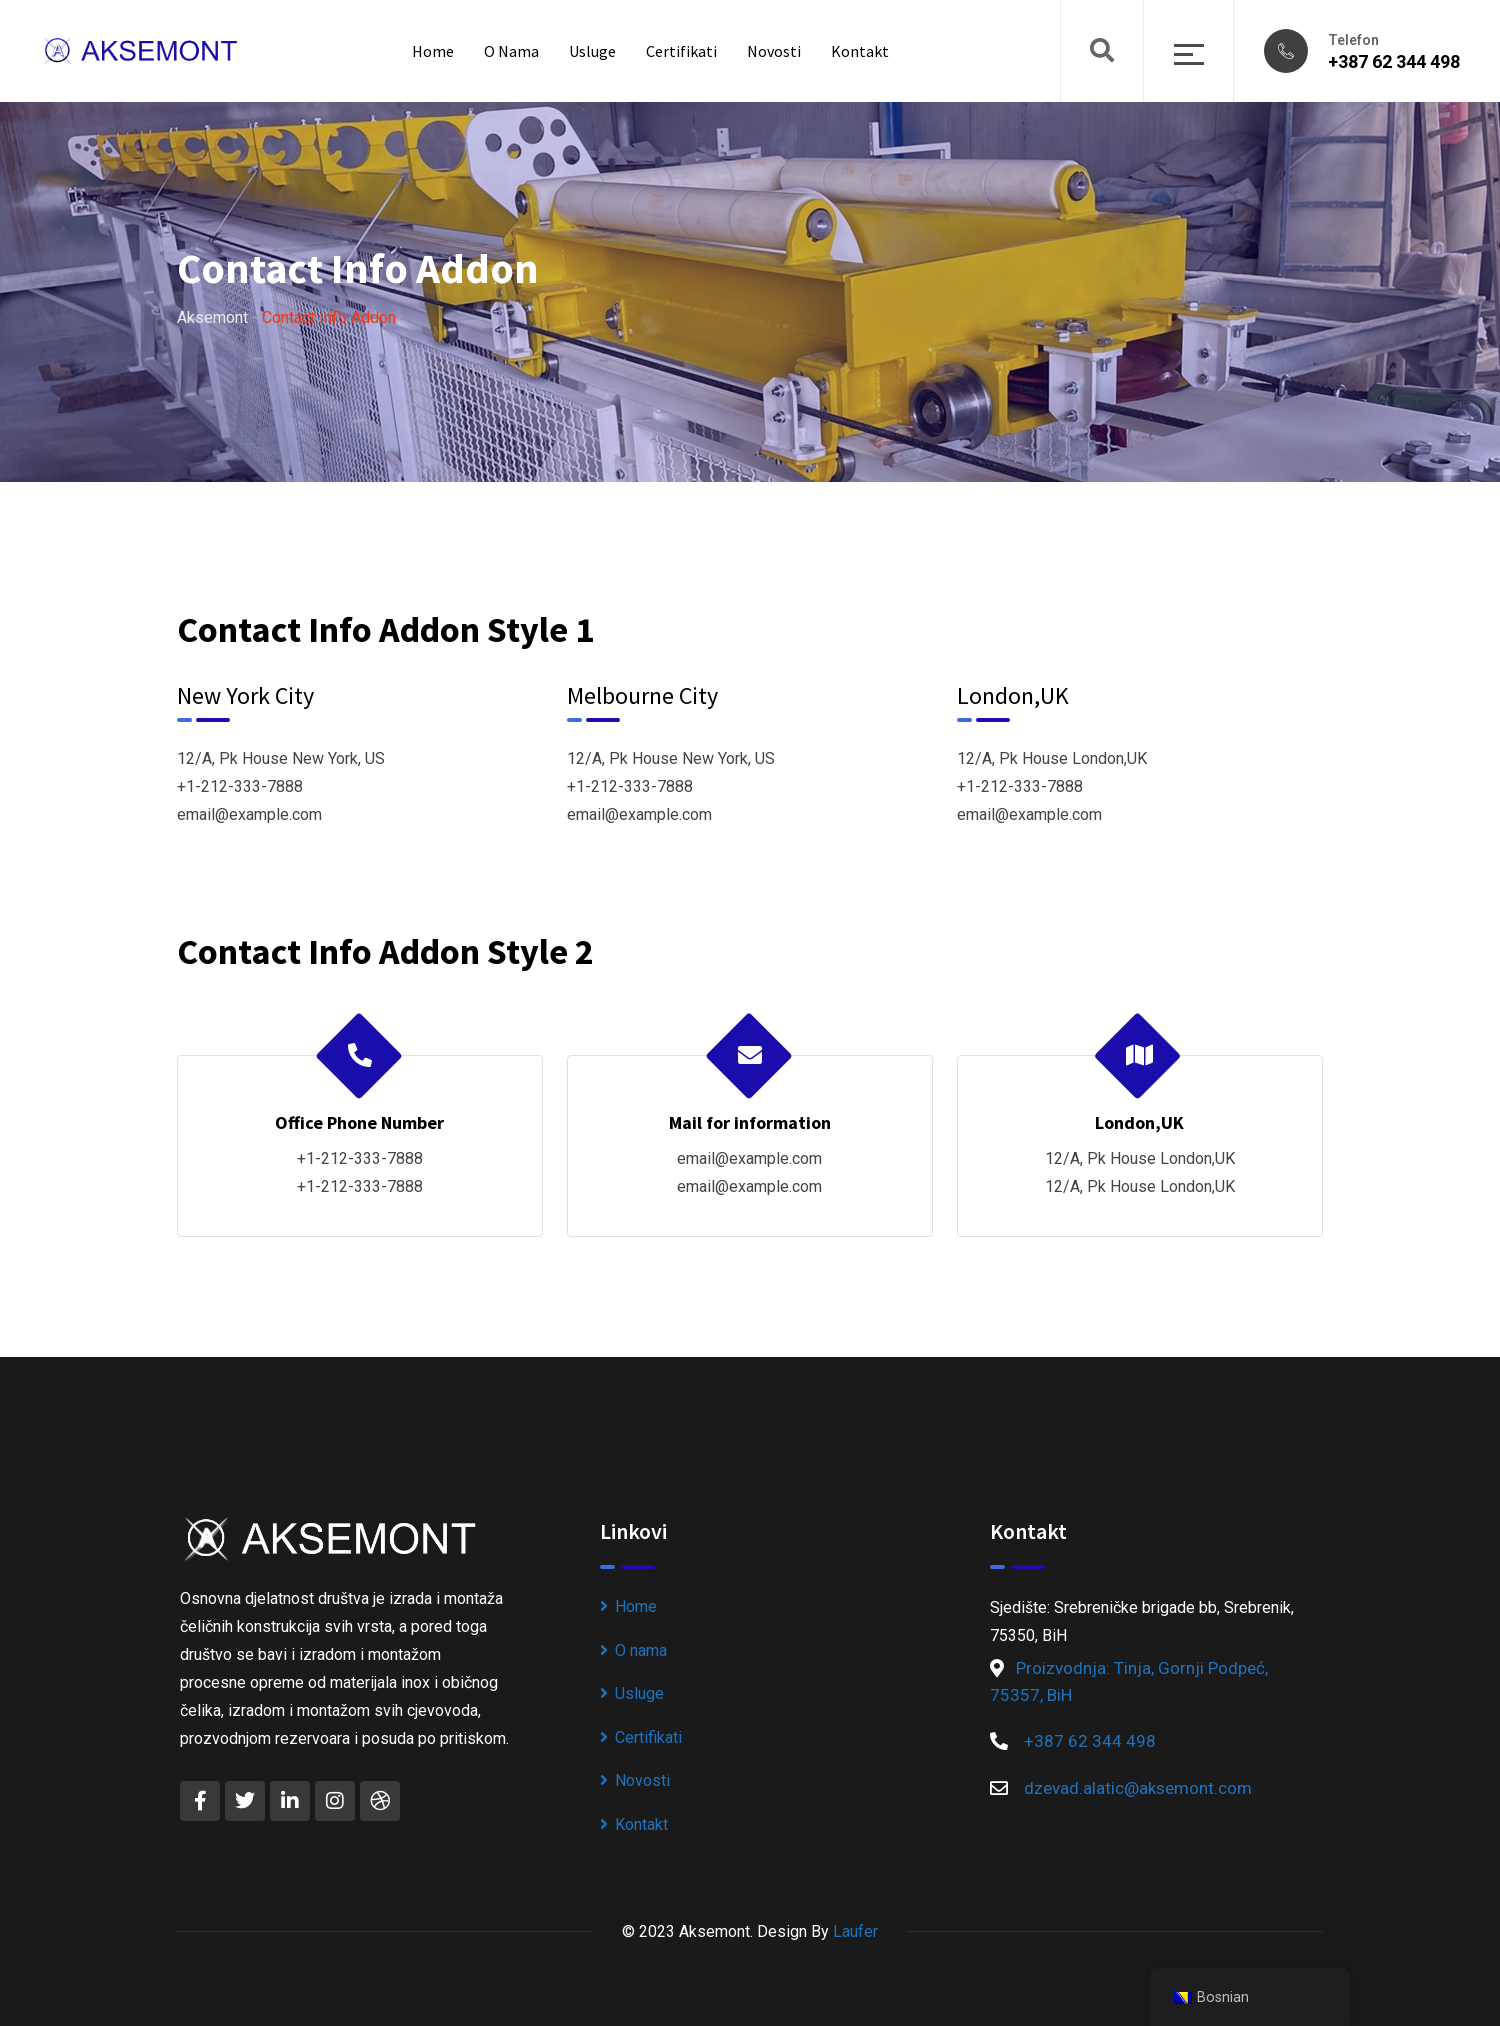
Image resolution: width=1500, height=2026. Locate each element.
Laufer (855, 1931)
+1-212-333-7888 (240, 786)
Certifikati (681, 51)
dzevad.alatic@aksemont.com (1138, 1788)
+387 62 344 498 (1394, 61)
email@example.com (249, 814)
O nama (511, 51)
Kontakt (860, 51)
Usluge (592, 51)
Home (433, 51)
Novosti (774, 51)
